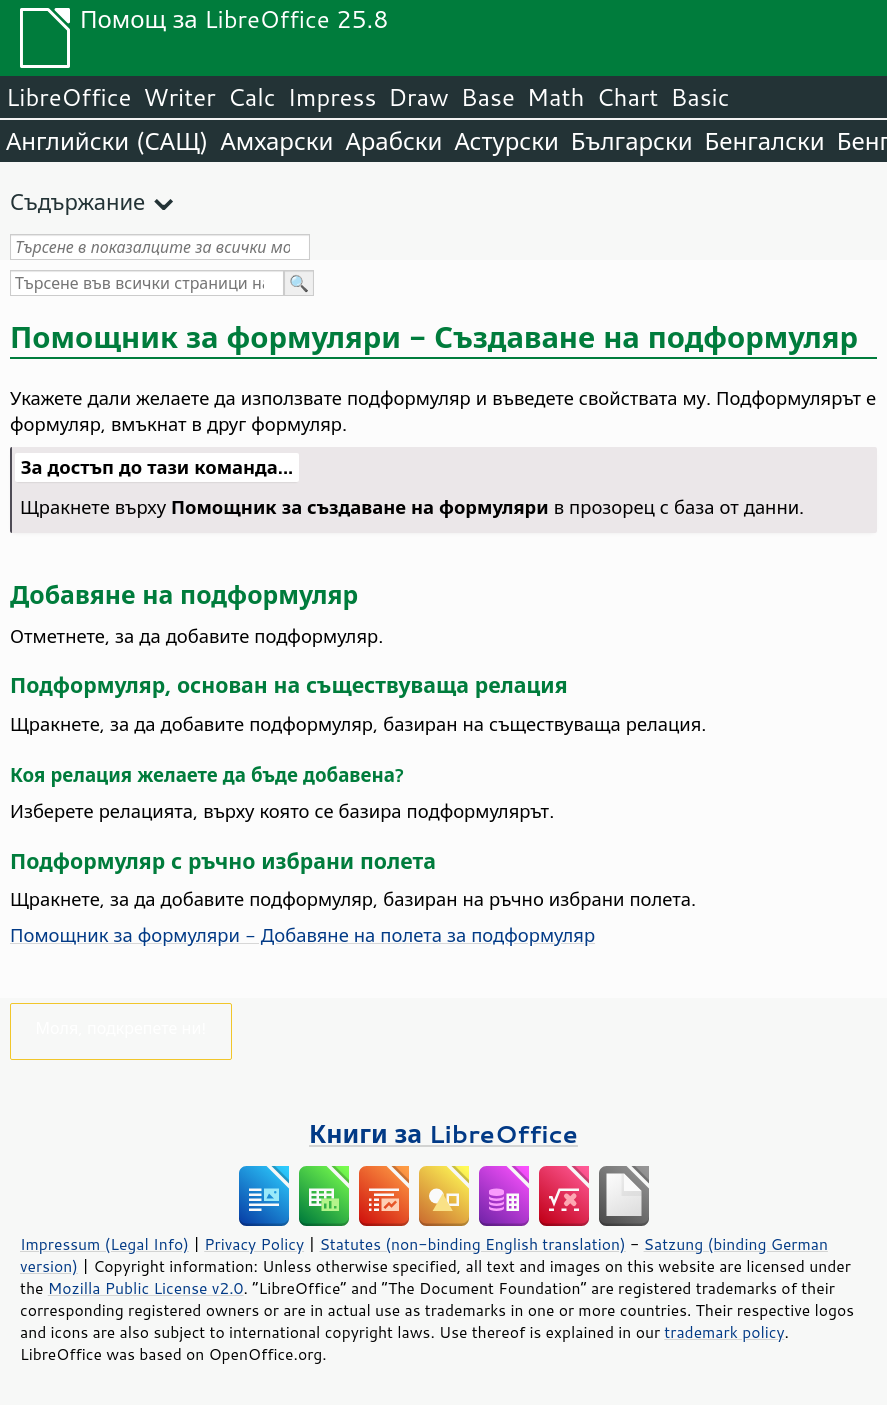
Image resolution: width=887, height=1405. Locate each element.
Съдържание (77, 201)
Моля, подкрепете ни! (121, 1027)
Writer (179, 97)
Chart (627, 97)
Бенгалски (765, 141)
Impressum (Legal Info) (104, 1244)
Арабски (393, 141)
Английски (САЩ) (107, 141)
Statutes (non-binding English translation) (472, 1244)
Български (632, 141)
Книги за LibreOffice (443, 1133)
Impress (332, 97)
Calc (252, 97)
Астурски (506, 141)
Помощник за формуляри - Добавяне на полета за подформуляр (302, 935)
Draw (418, 97)
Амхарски (276, 141)
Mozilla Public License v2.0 (146, 1288)
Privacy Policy (254, 1244)
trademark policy (724, 1332)
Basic (699, 97)
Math (556, 97)
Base (488, 97)
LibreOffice (68, 97)
